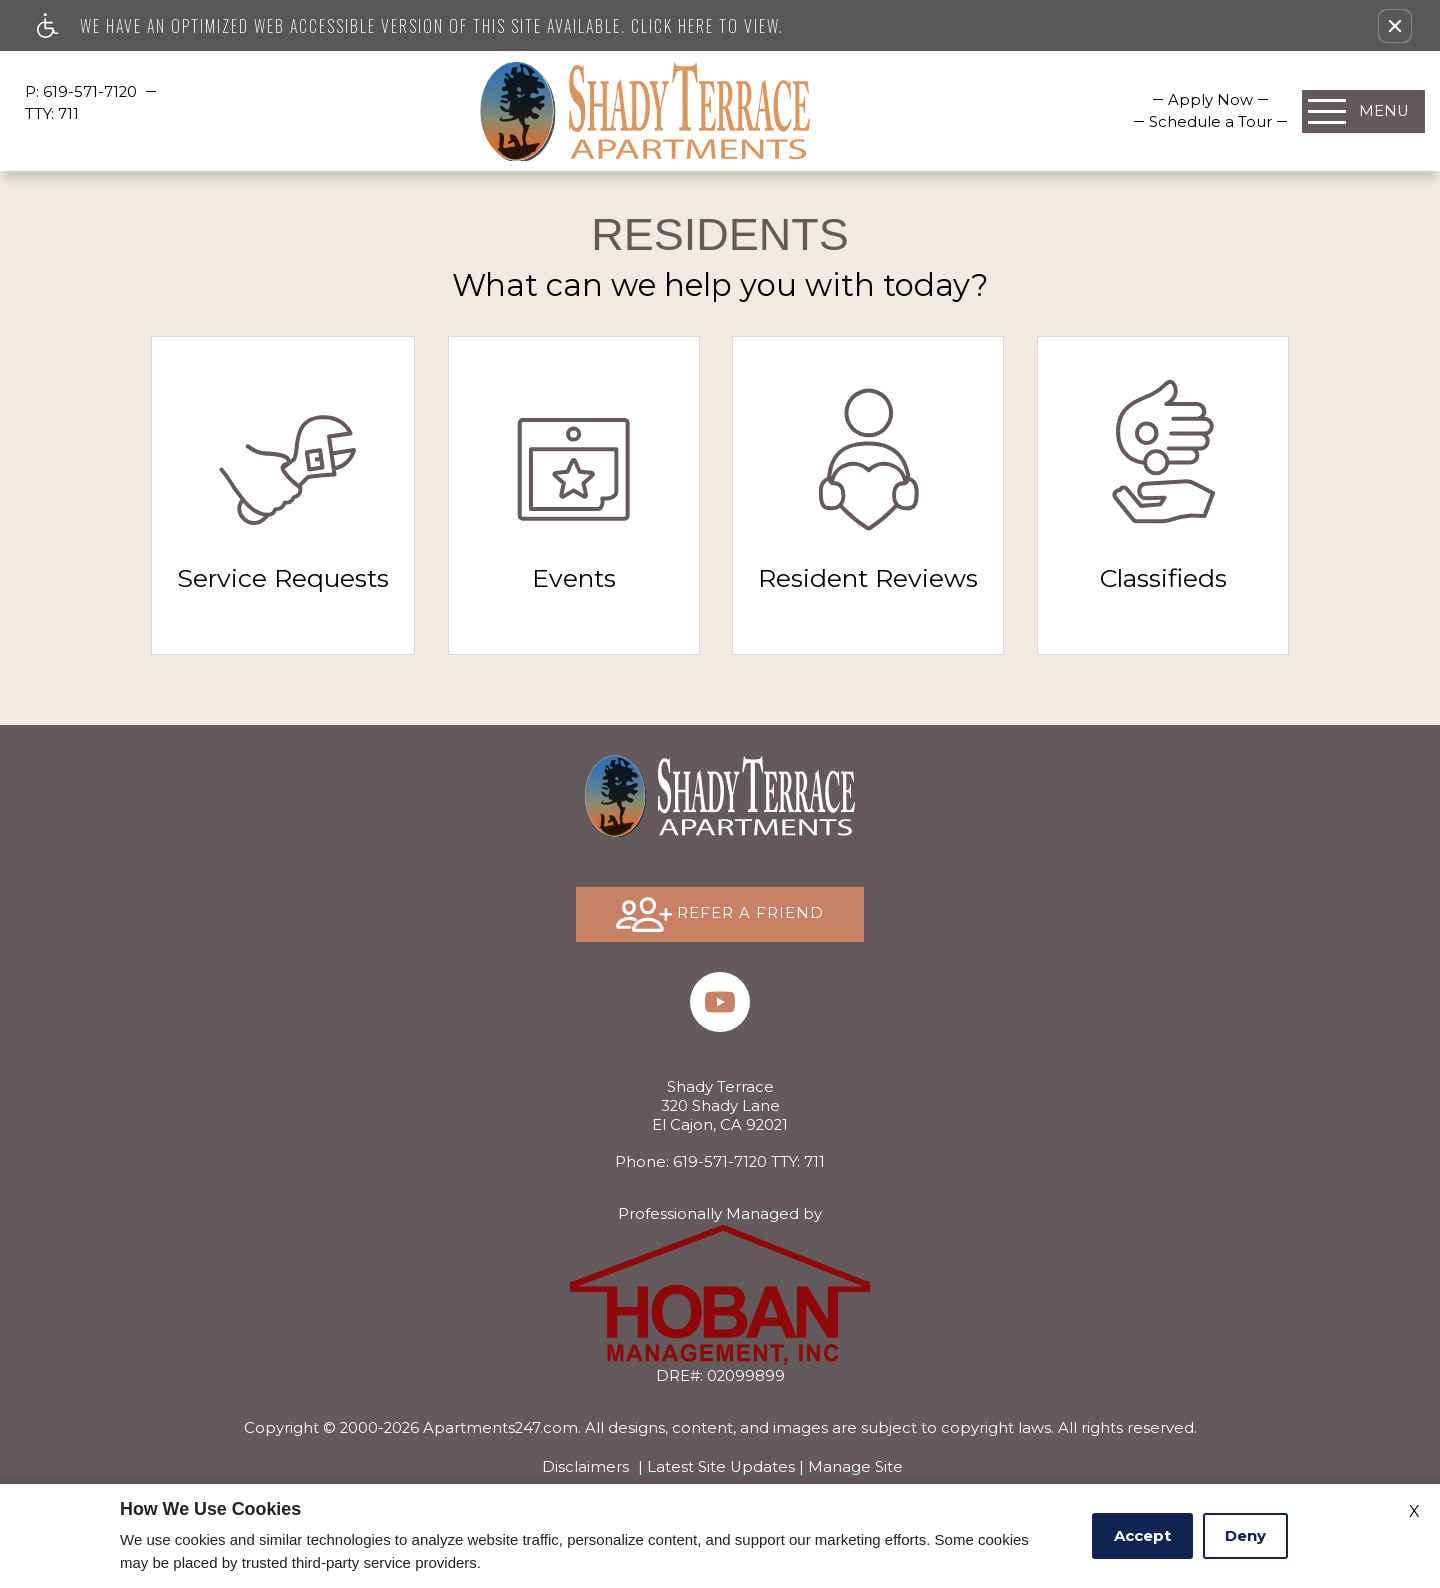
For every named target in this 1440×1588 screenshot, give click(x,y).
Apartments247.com (500, 1428)
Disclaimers (585, 1467)
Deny (1245, 1535)
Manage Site (855, 1467)
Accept (1142, 1535)
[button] (1395, 26)
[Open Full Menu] (1363, 111)
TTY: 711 (720, 1162)
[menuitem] (1210, 100)
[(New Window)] (720, 1002)
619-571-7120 (92, 92)
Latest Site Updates (721, 1467)
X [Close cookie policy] (1414, 1511)
